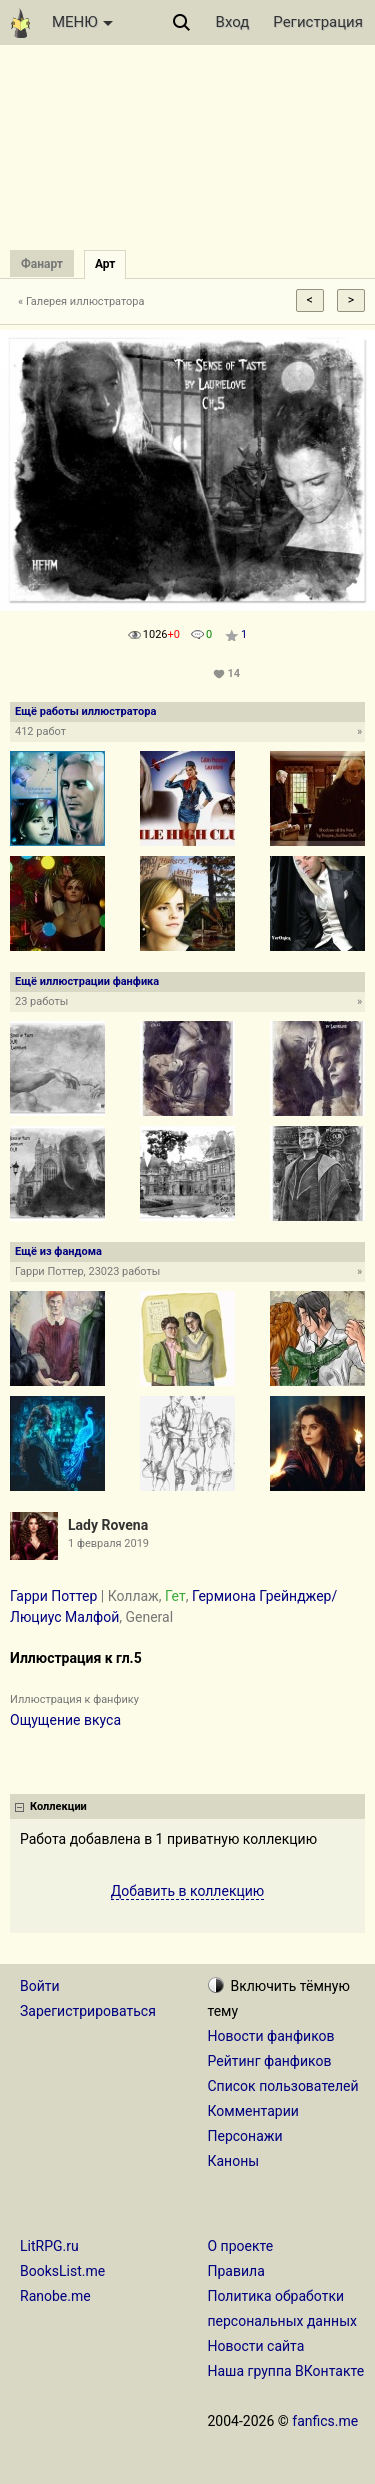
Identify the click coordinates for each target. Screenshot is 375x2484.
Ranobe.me (55, 2296)
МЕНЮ (82, 22)
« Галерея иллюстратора (81, 301)
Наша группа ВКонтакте (286, 2371)
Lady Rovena (108, 1525)
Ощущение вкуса (65, 1720)
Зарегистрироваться (88, 2011)
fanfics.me (325, 2421)
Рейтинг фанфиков (270, 2061)
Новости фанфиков (271, 2036)
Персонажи (245, 2136)
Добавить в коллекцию (188, 1891)
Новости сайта (256, 2346)
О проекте (241, 2246)
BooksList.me (62, 2271)
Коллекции (58, 1806)
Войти (40, 1986)
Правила (236, 2271)
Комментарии (253, 2111)
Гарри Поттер (53, 1596)
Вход (233, 22)
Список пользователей (283, 2086)
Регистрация (318, 22)
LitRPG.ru (49, 2246)
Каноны (234, 2161)
